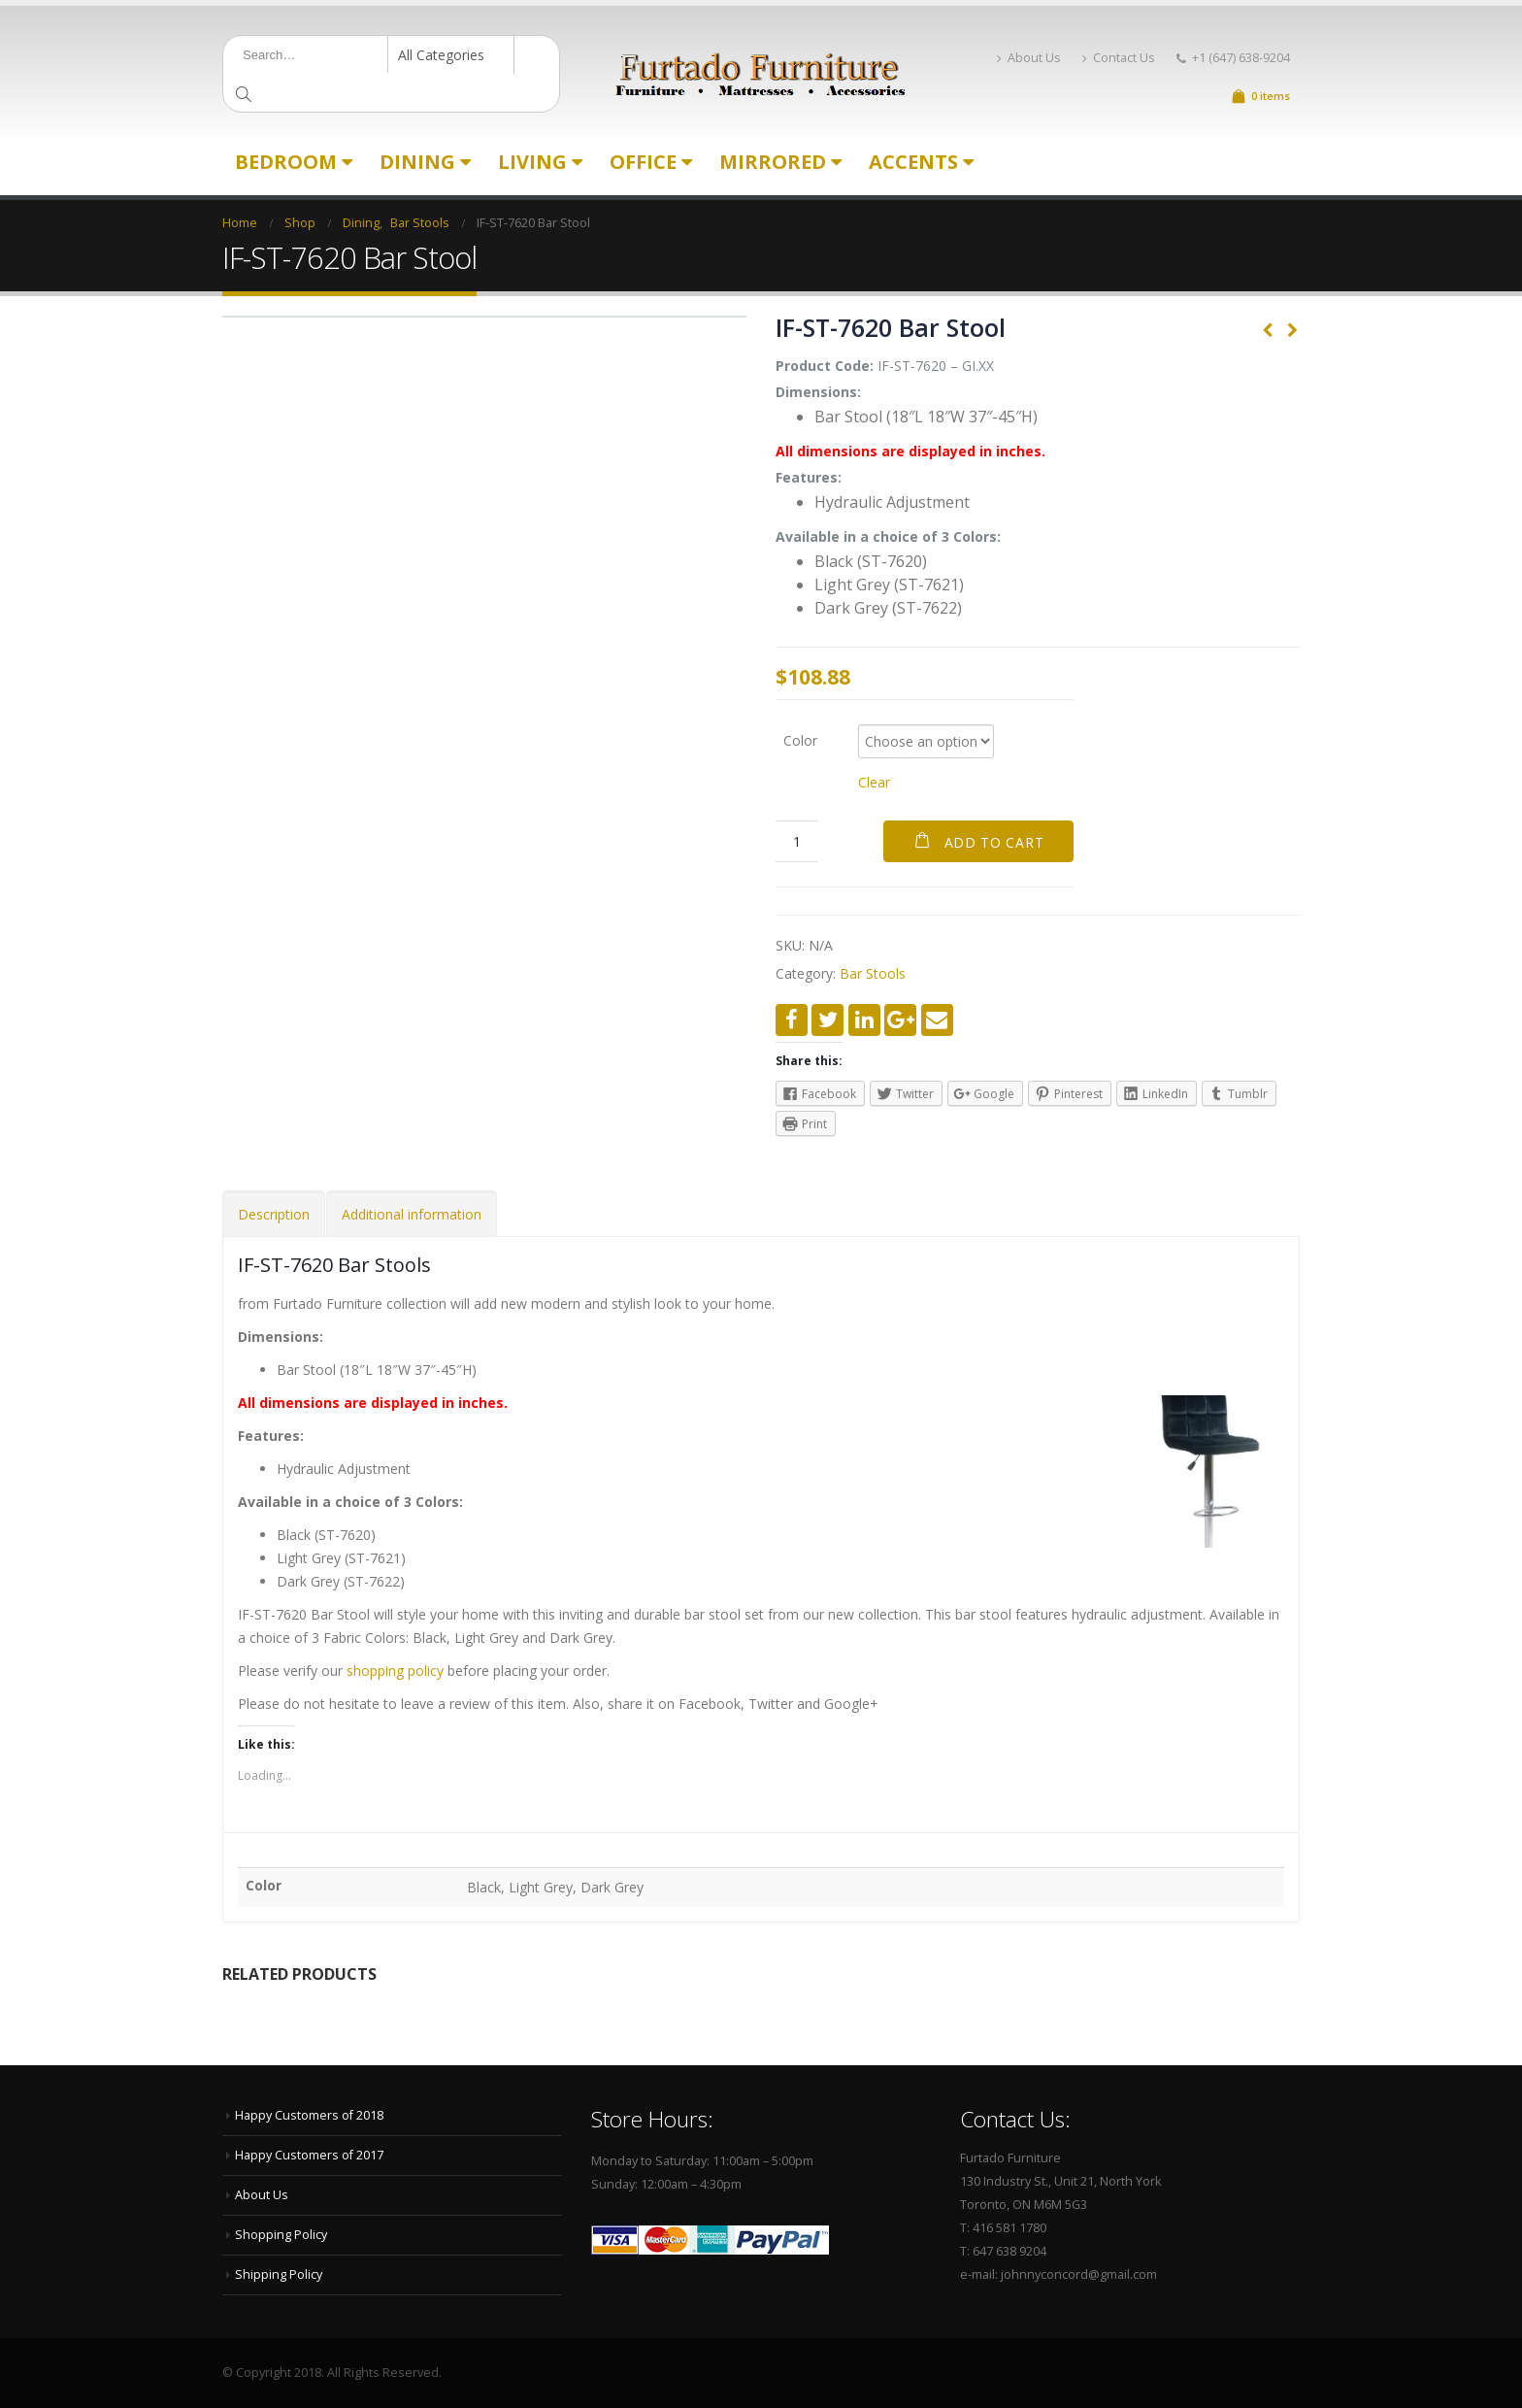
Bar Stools (873, 973)
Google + (900, 1020)
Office (643, 162)
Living (532, 162)
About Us (1029, 58)
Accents (913, 162)
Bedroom (286, 162)
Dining (417, 162)
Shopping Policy (281, 2234)
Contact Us (1118, 58)
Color (800, 739)
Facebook (792, 1020)
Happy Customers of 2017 (309, 2155)
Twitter (827, 1020)
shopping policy (395, 1670)
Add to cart (994, 842)
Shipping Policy (278, 2274)
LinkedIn (864, 1020)
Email (937, 1020)
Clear (874, 782)
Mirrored (772, 162)
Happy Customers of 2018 (309, 2115)
